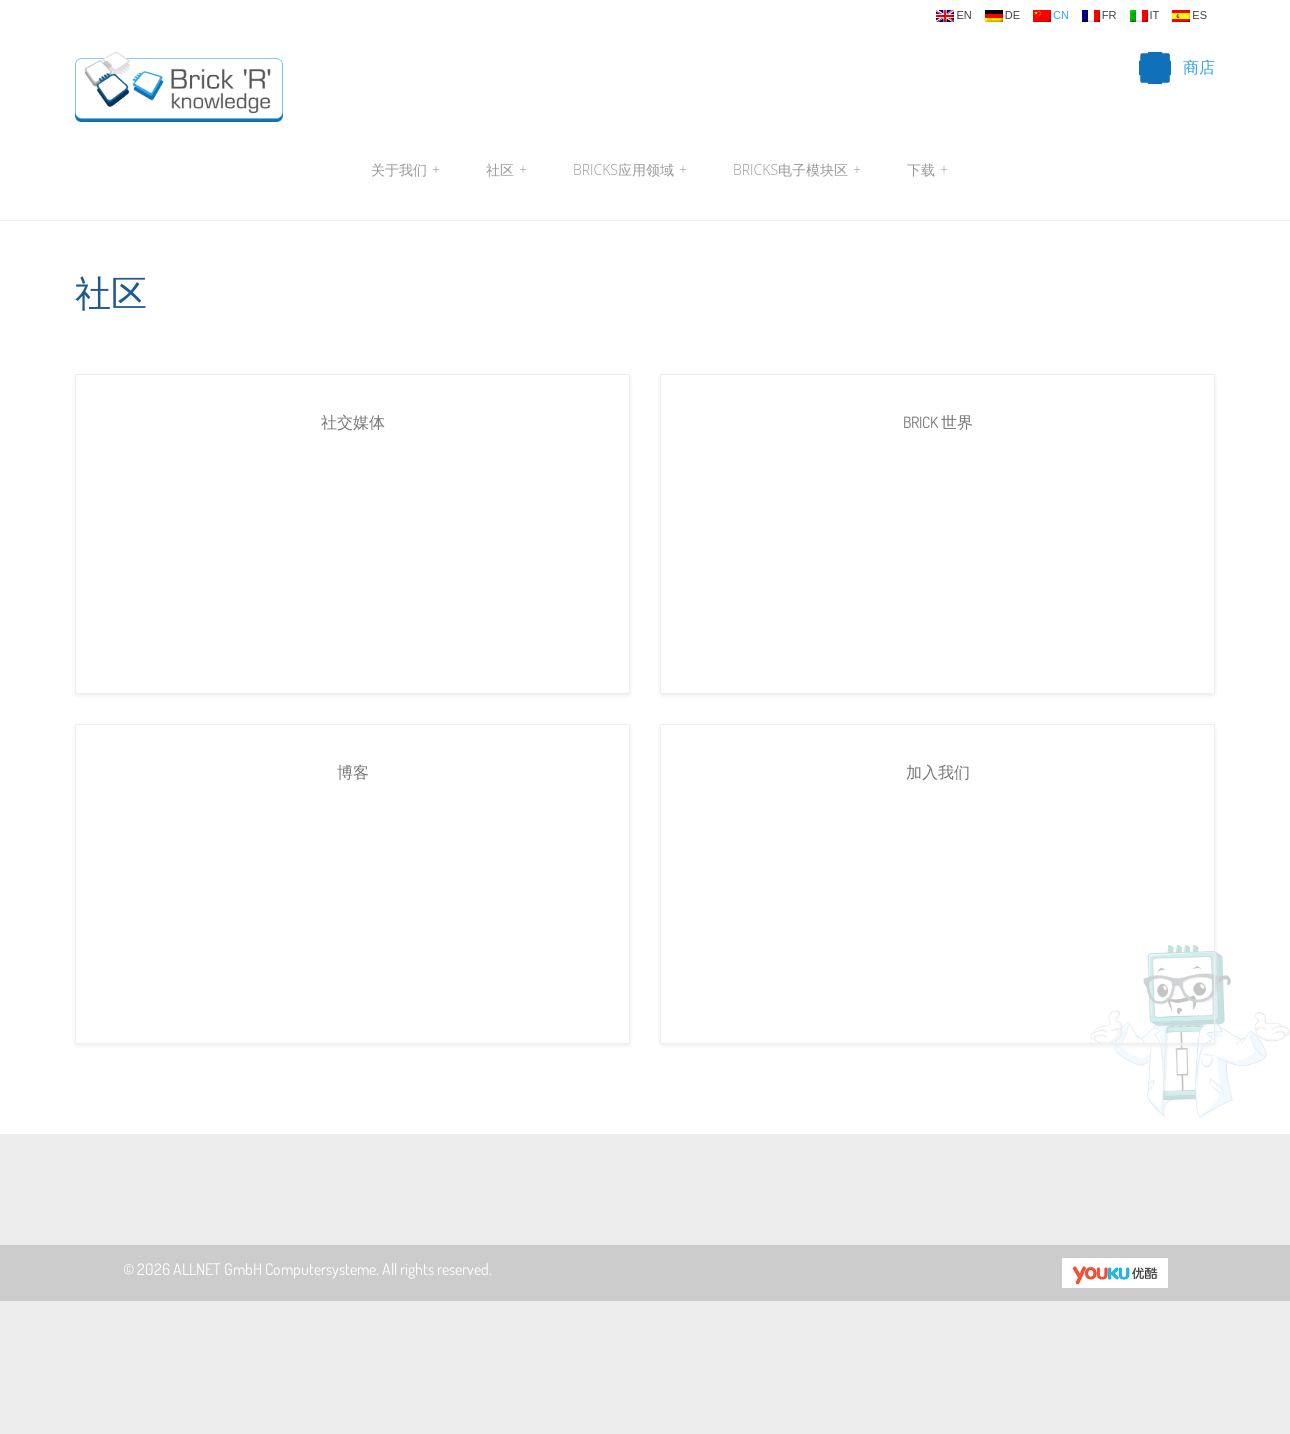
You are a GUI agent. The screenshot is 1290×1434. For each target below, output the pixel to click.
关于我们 (405, 170)
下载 (925, 170)
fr (1099, 16)
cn (1051, 16)
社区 (506, 170)
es (1189, 16)
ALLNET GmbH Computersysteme (274, 1269)
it (1145, 16)
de (1002, 16)
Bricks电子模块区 (797, 170)
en (953, 16)
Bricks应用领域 (630, 170)
